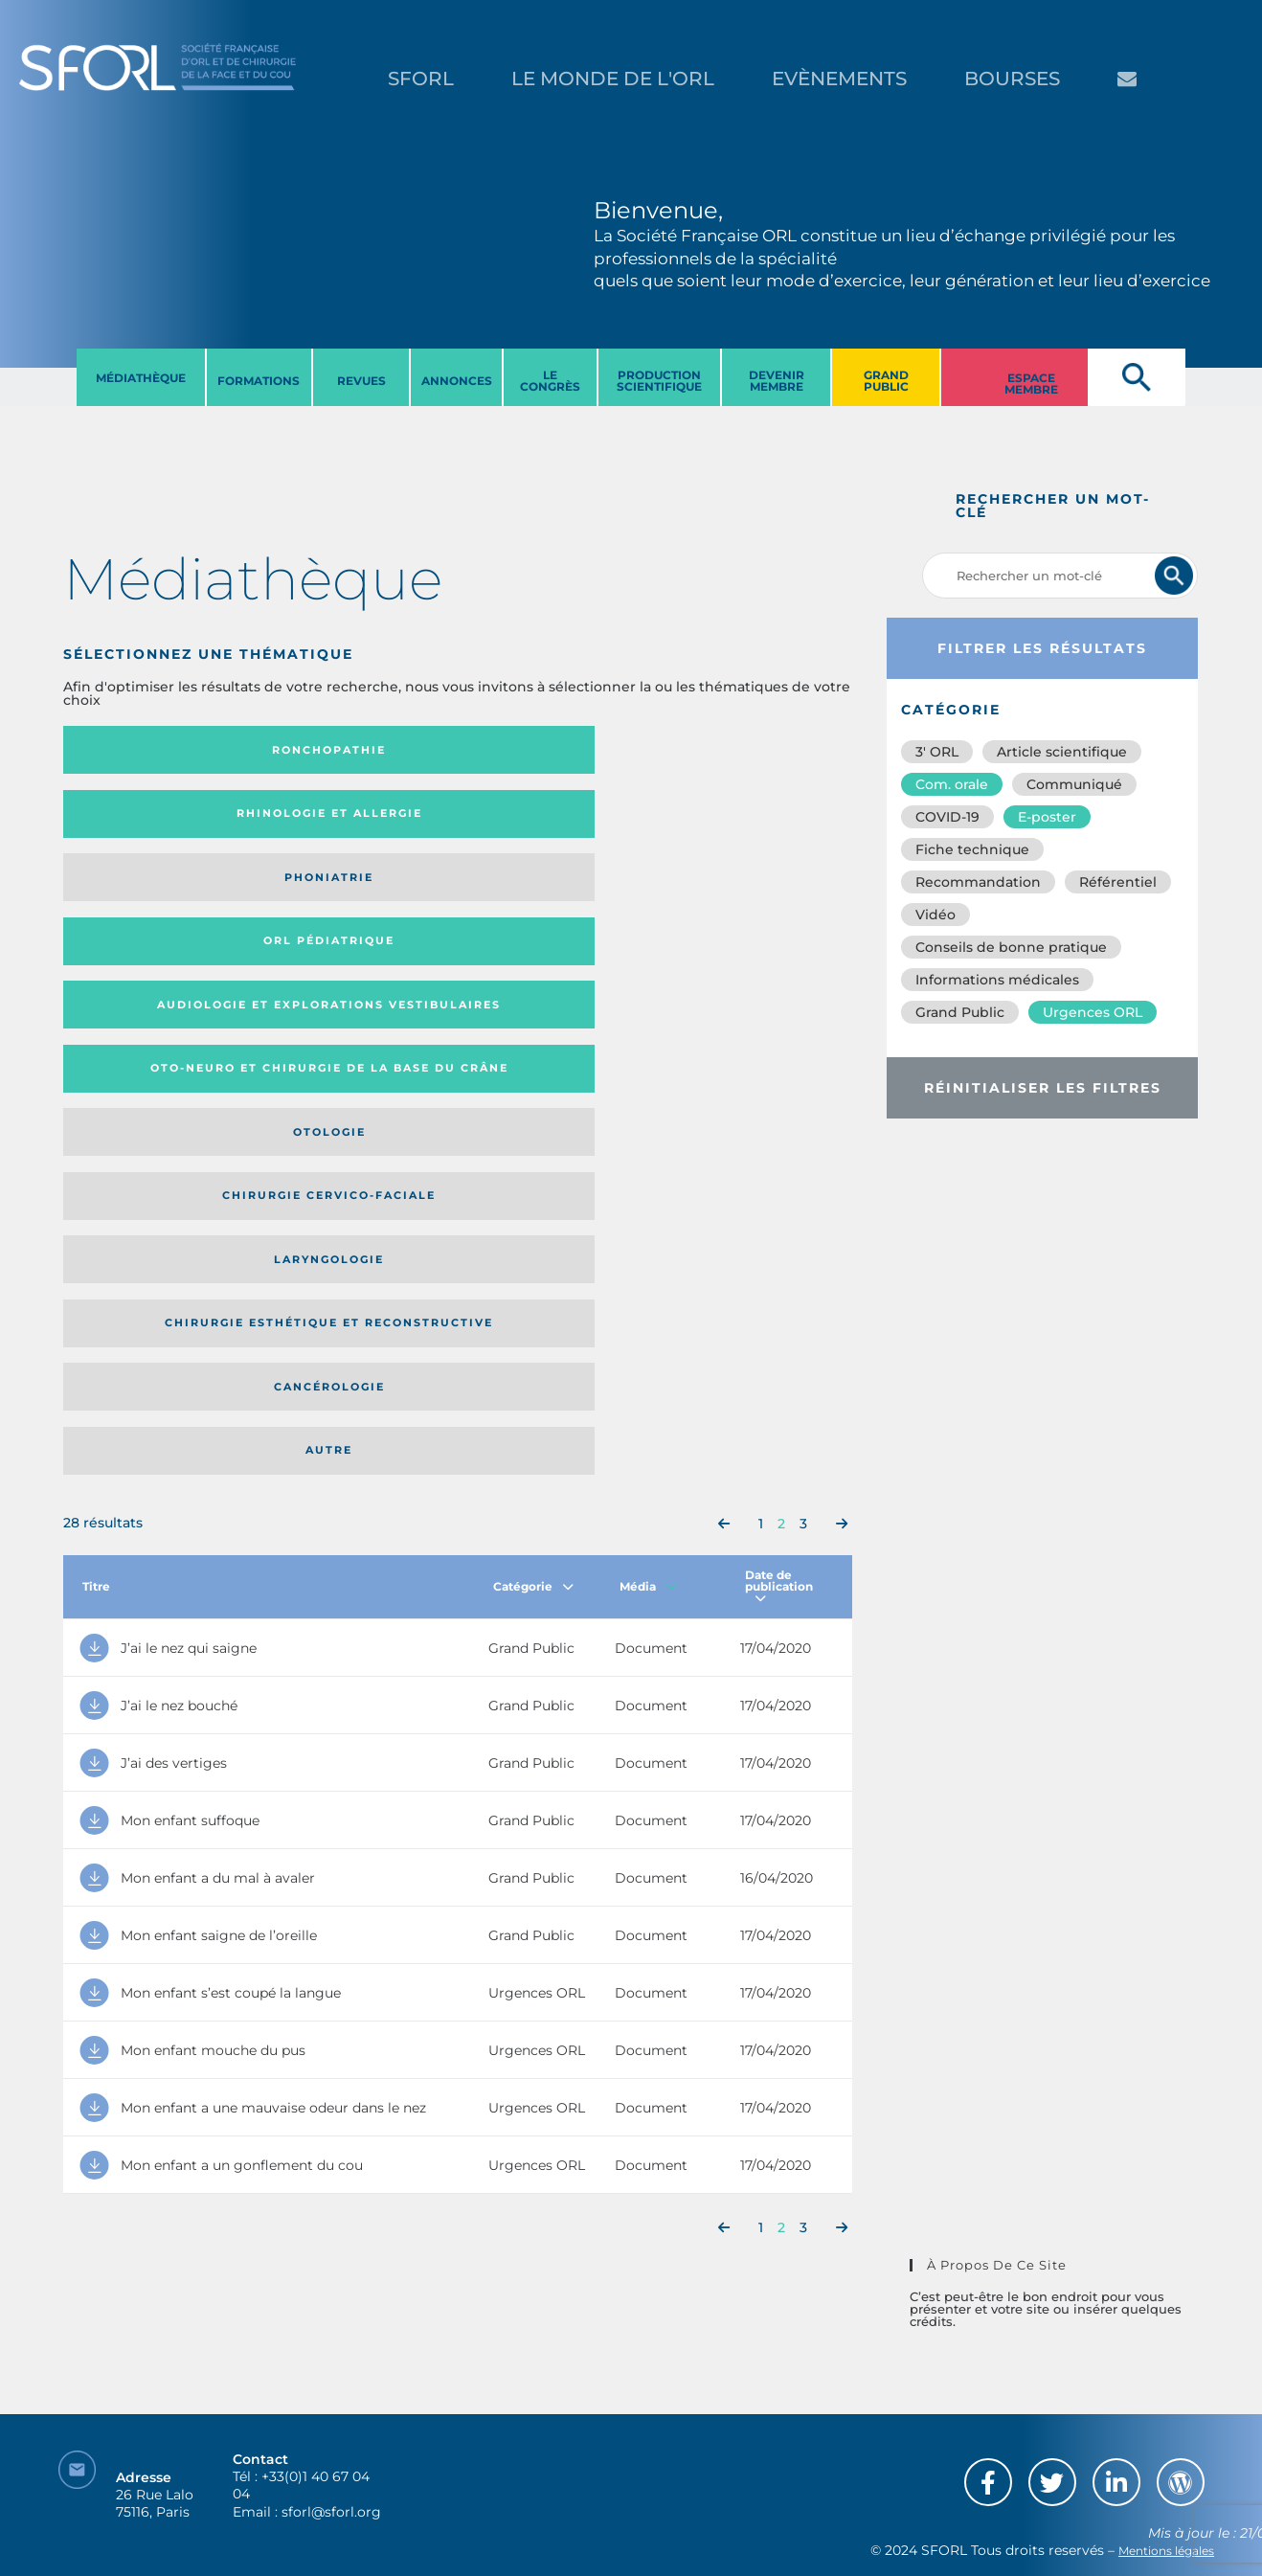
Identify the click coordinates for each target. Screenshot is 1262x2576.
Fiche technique (972, 849)
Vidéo (935, 914)
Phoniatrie (548, 750)
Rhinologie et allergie (331, 750)
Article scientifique (1062, 751)
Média (648, 1039)
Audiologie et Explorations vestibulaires (134, 820)
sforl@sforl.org (331, 2458)
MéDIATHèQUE (141, 378)
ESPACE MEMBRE (1031, 383)
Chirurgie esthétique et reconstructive (339, 896)
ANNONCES (456, 380)
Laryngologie (154, 896)
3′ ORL (936, 751)
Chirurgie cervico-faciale (734, 820)
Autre (746, 896)
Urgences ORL (1092, 1012)
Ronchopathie (154, 750)
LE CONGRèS (550, 381)
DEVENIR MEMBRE (776, 381)
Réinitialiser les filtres (1042, 1087)
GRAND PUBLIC (886, 381)
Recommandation (978, 882)
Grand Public (959, 1012)
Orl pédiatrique (746, 750)
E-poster (1047, 816)
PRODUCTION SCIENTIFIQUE (659, 381)
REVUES (361, 380)
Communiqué (1074, 784)
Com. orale (951, 784)
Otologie (548, 819)
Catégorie (533, 1039)
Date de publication (779, 1039)
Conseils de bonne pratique (1011, 947)
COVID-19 (947, 816)
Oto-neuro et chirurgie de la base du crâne (338, 820)
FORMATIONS (258, 380)
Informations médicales (997, 979)
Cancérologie (548, 896)
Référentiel (1118, 882)
